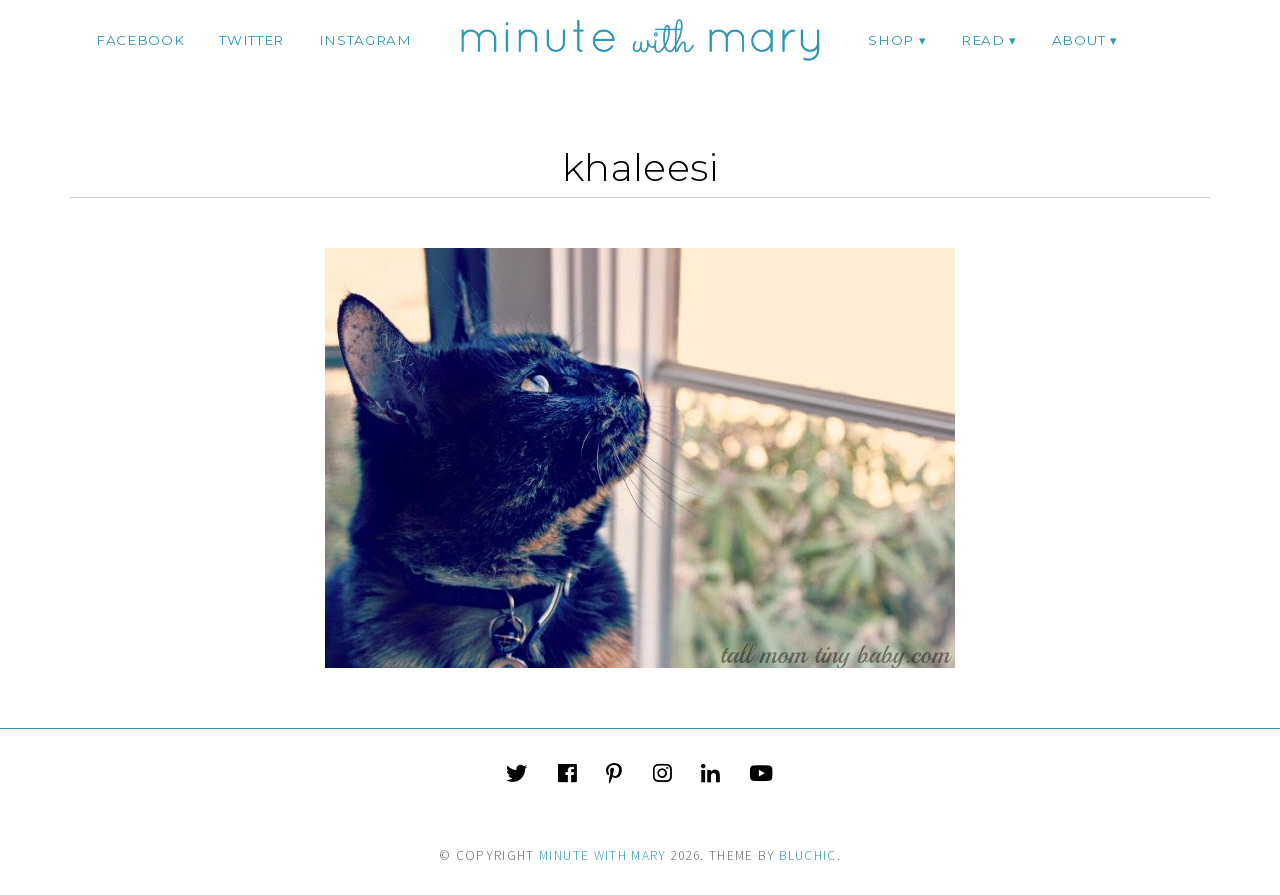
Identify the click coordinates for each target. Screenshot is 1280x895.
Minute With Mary (603, 855)
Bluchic (807, 855)
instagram (365, 40)
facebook (140, 40)
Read (983, 40)
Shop (891, 40)
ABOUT (1078, 40)
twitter (251, 40)
